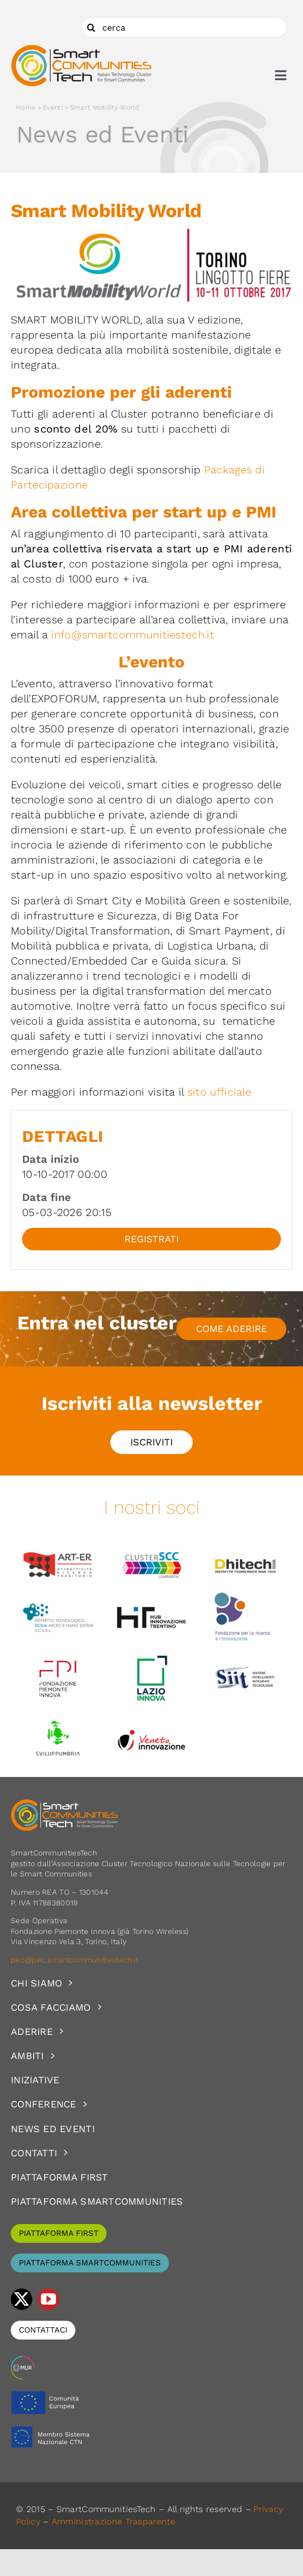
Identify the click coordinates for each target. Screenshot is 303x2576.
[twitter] (21, 2299)
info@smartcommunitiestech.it (132, 634)
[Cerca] (91, 27)
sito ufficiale (219, 1091)
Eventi (53, 107)
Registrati (151, 1238)
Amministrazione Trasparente (113, 2521)
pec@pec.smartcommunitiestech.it (76, 1959)
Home (26, 107)
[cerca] (184, 27)
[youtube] (48, 2299)
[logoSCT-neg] (64, 1803)
